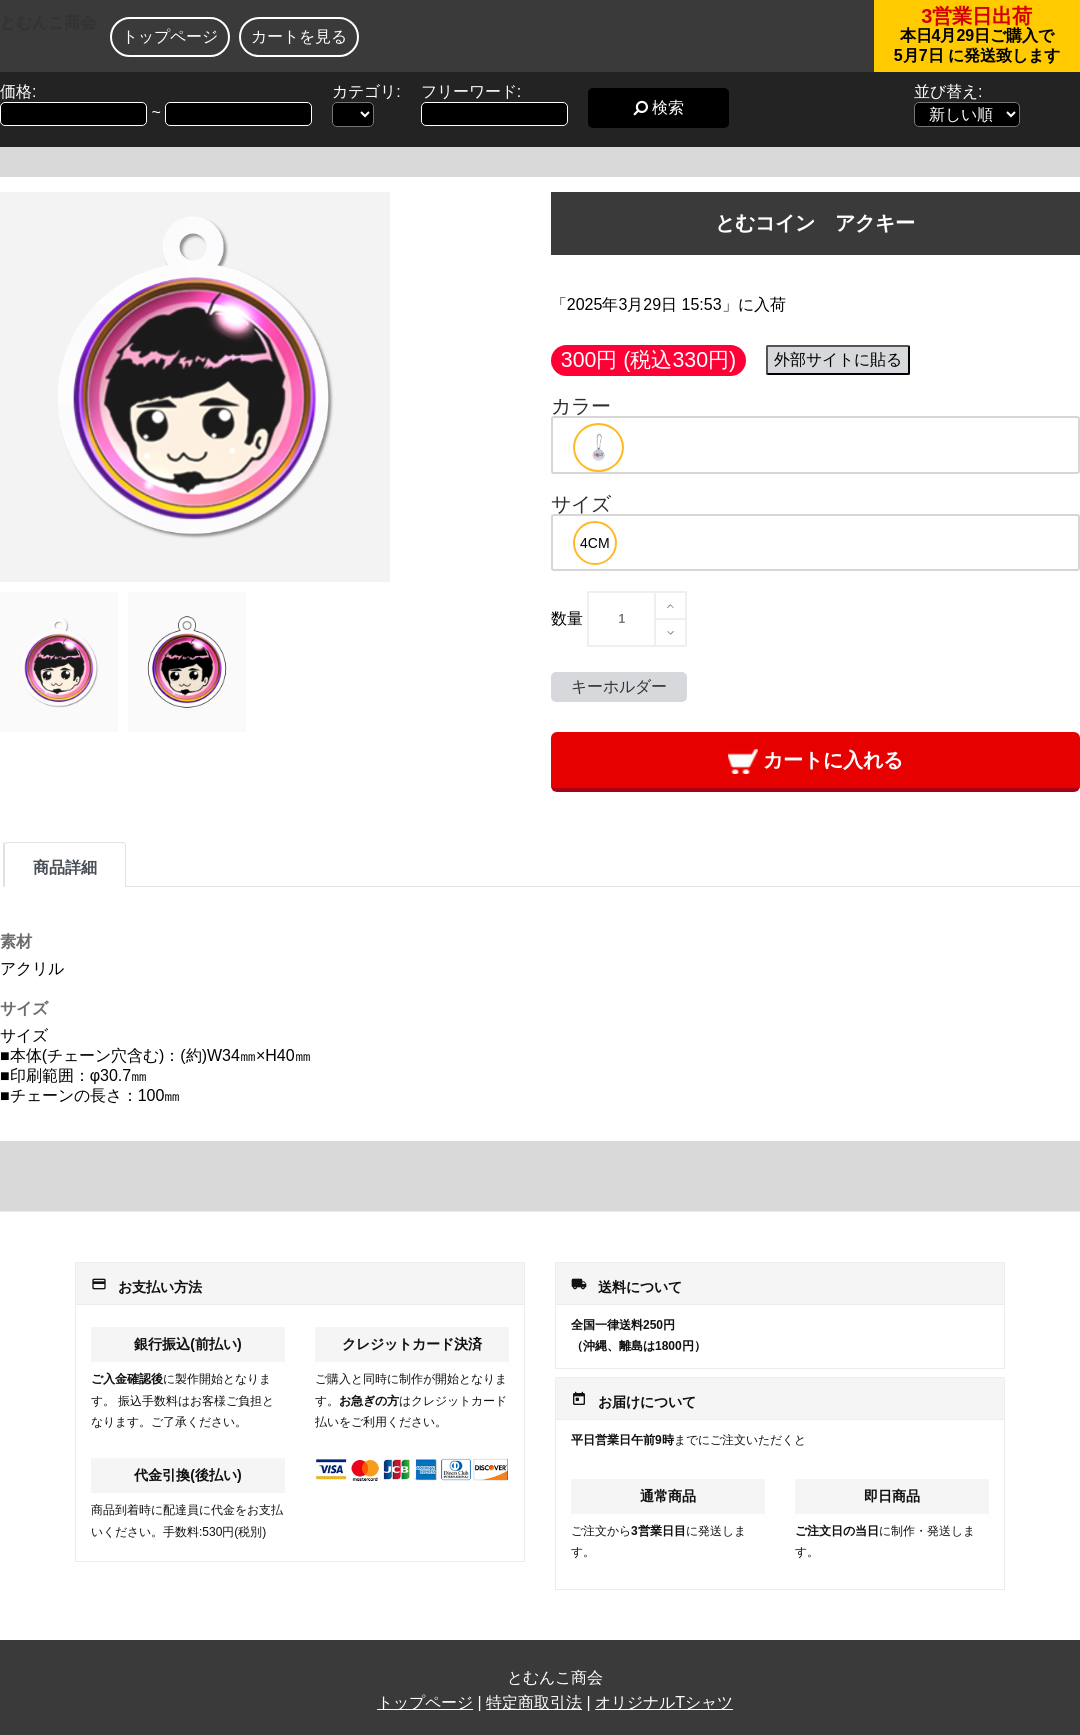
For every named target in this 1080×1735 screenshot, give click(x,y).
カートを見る (299, 36)
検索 (658, 107)
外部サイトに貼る (838, 359)
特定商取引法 (534, 1702)
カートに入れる (815, 761)
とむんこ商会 (48, 22)
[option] (598, 447)
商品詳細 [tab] (65, 867)
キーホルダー (619, 686)
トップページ (170, 36)
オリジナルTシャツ (664, 1702)
